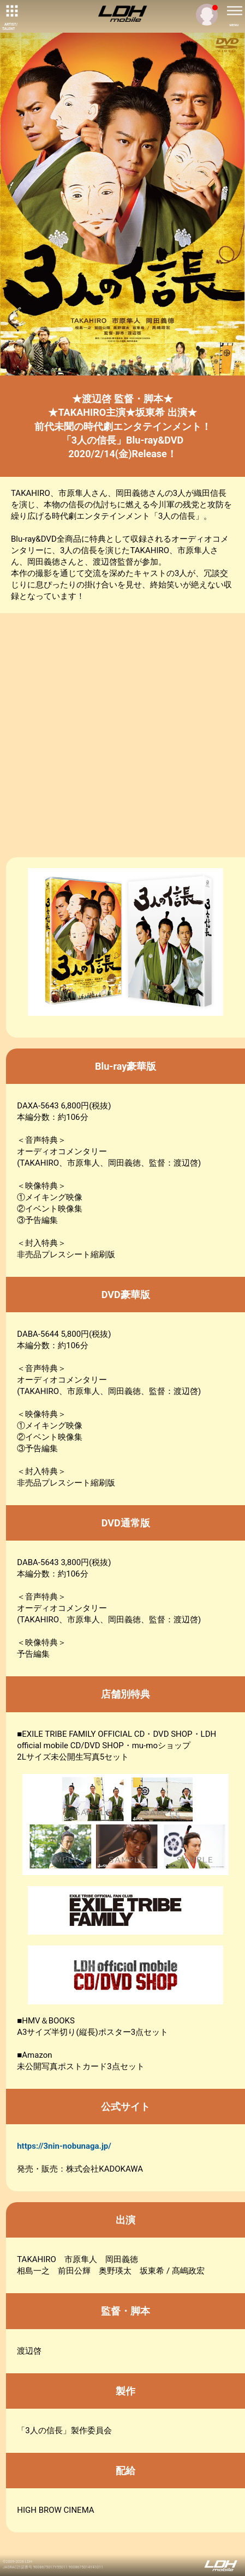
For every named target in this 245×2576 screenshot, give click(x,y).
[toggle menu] (234, 11)
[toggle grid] (11, 11)
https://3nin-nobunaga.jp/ (64, 2146)
